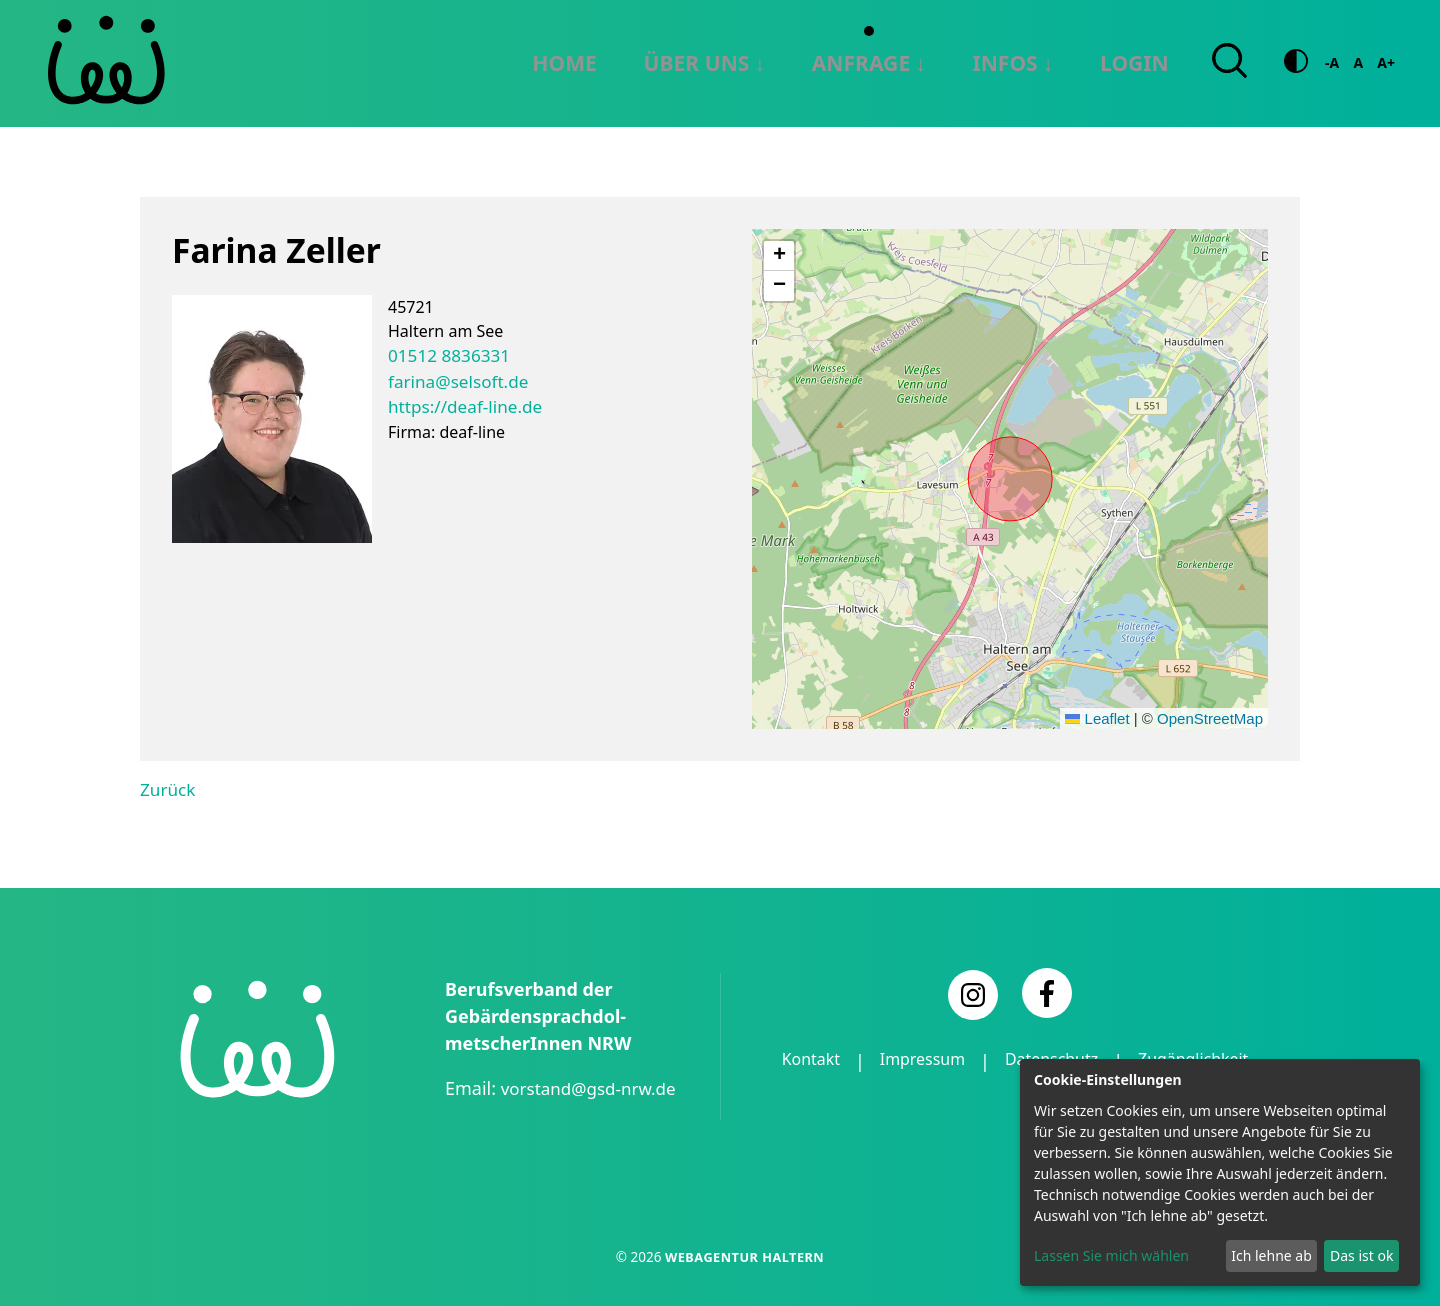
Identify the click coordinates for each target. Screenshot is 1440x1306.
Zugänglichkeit (1015, 1086)
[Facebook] (1047, 991)
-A (1332, 62)
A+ (1386, 62)
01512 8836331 (445, 354)
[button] (779, 255)
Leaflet (1097, 717)
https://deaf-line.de (460, 402)
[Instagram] (973, 993)
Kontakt (869, 1059)
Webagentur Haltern (744, 1255)
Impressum (990, 1059)
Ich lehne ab (1271, 1255)
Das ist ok (1361, 1255)
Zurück (166, 788)
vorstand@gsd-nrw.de (594, 1086)
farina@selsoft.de (453, 378)
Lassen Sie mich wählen (1111, 1255)
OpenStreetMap (1210, 717)
